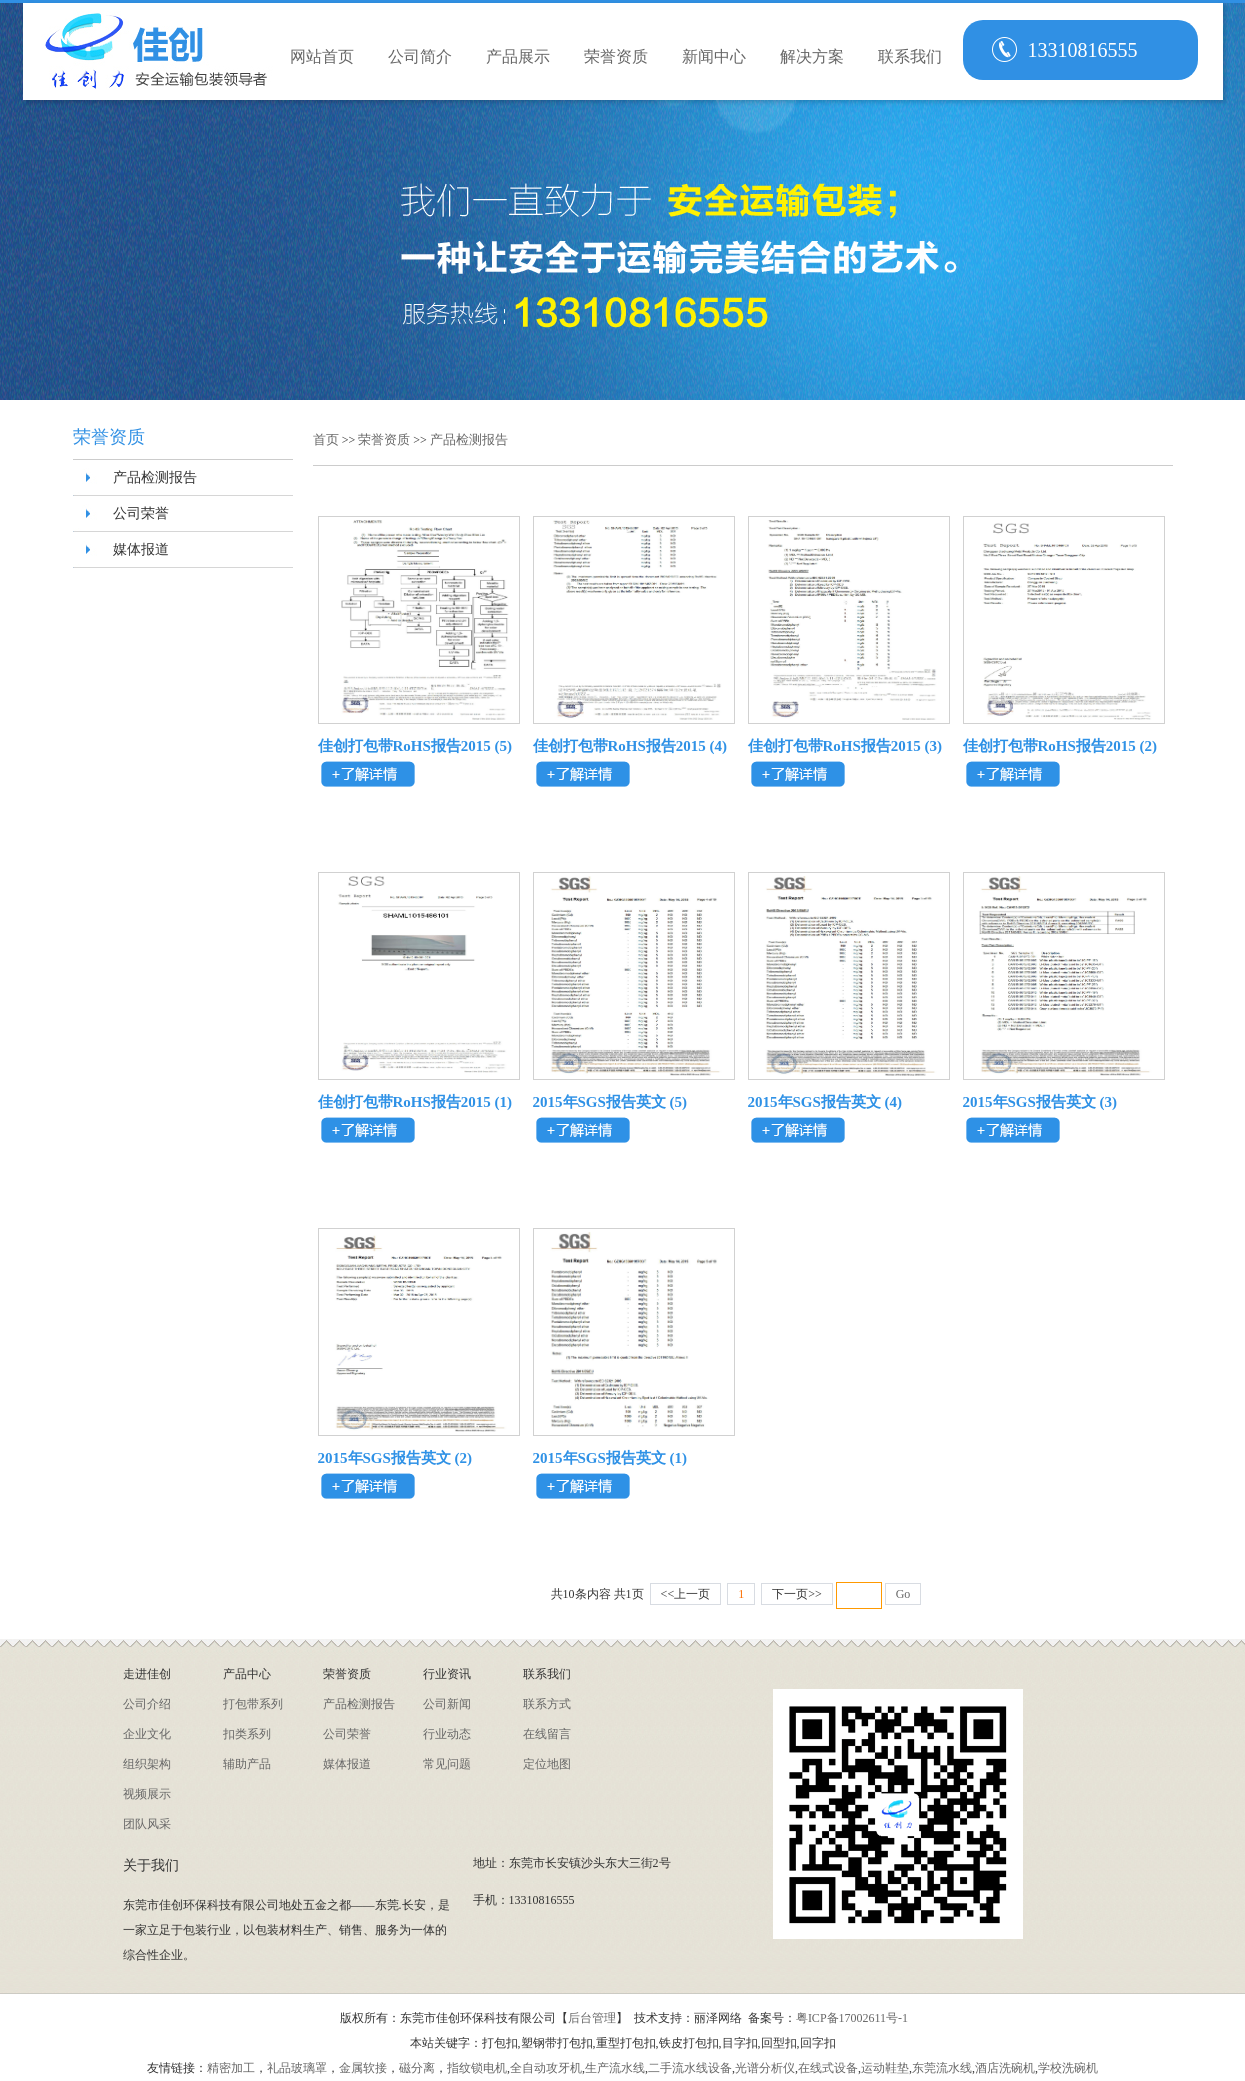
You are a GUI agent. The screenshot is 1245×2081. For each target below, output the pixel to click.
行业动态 (447, 1734)
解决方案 (812, 56)
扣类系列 (247, 1734)
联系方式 (547, 1704)
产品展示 (518, 56)
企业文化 (147, 1734)
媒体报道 (141, 549)
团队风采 (147, 1824)
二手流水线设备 (690, 2068)
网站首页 (322, 56)
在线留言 (547, 1734)
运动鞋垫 (885, 2068)
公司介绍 (147, 1704)
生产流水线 (615, 2068)
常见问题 (447, 1764)
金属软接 (363, 2068)
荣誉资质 (616, 56)
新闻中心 (714, 56)
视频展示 (147, 1794)
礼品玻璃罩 (297, 2068)
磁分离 (417, 2068)
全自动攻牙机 (546, 2068)
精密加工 (231, 2068)
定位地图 (547, 1764)
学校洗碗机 (1068, 2068)
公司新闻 (447, 1704)
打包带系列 (253, 1704)
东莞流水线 (942, 2068)
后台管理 (592, 2018)
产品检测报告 (155, 477)
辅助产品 (247, 1764)
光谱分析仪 (765, 2068)
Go (903, 1594)
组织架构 (147, 1764)
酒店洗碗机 (1005, 2068)
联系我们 (910, 56)
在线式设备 (828, 2068)
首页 (327, 439)
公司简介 (420, 56)
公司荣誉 (141, 513)
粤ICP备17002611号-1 (852, 2018)
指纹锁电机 (477, 2068)
